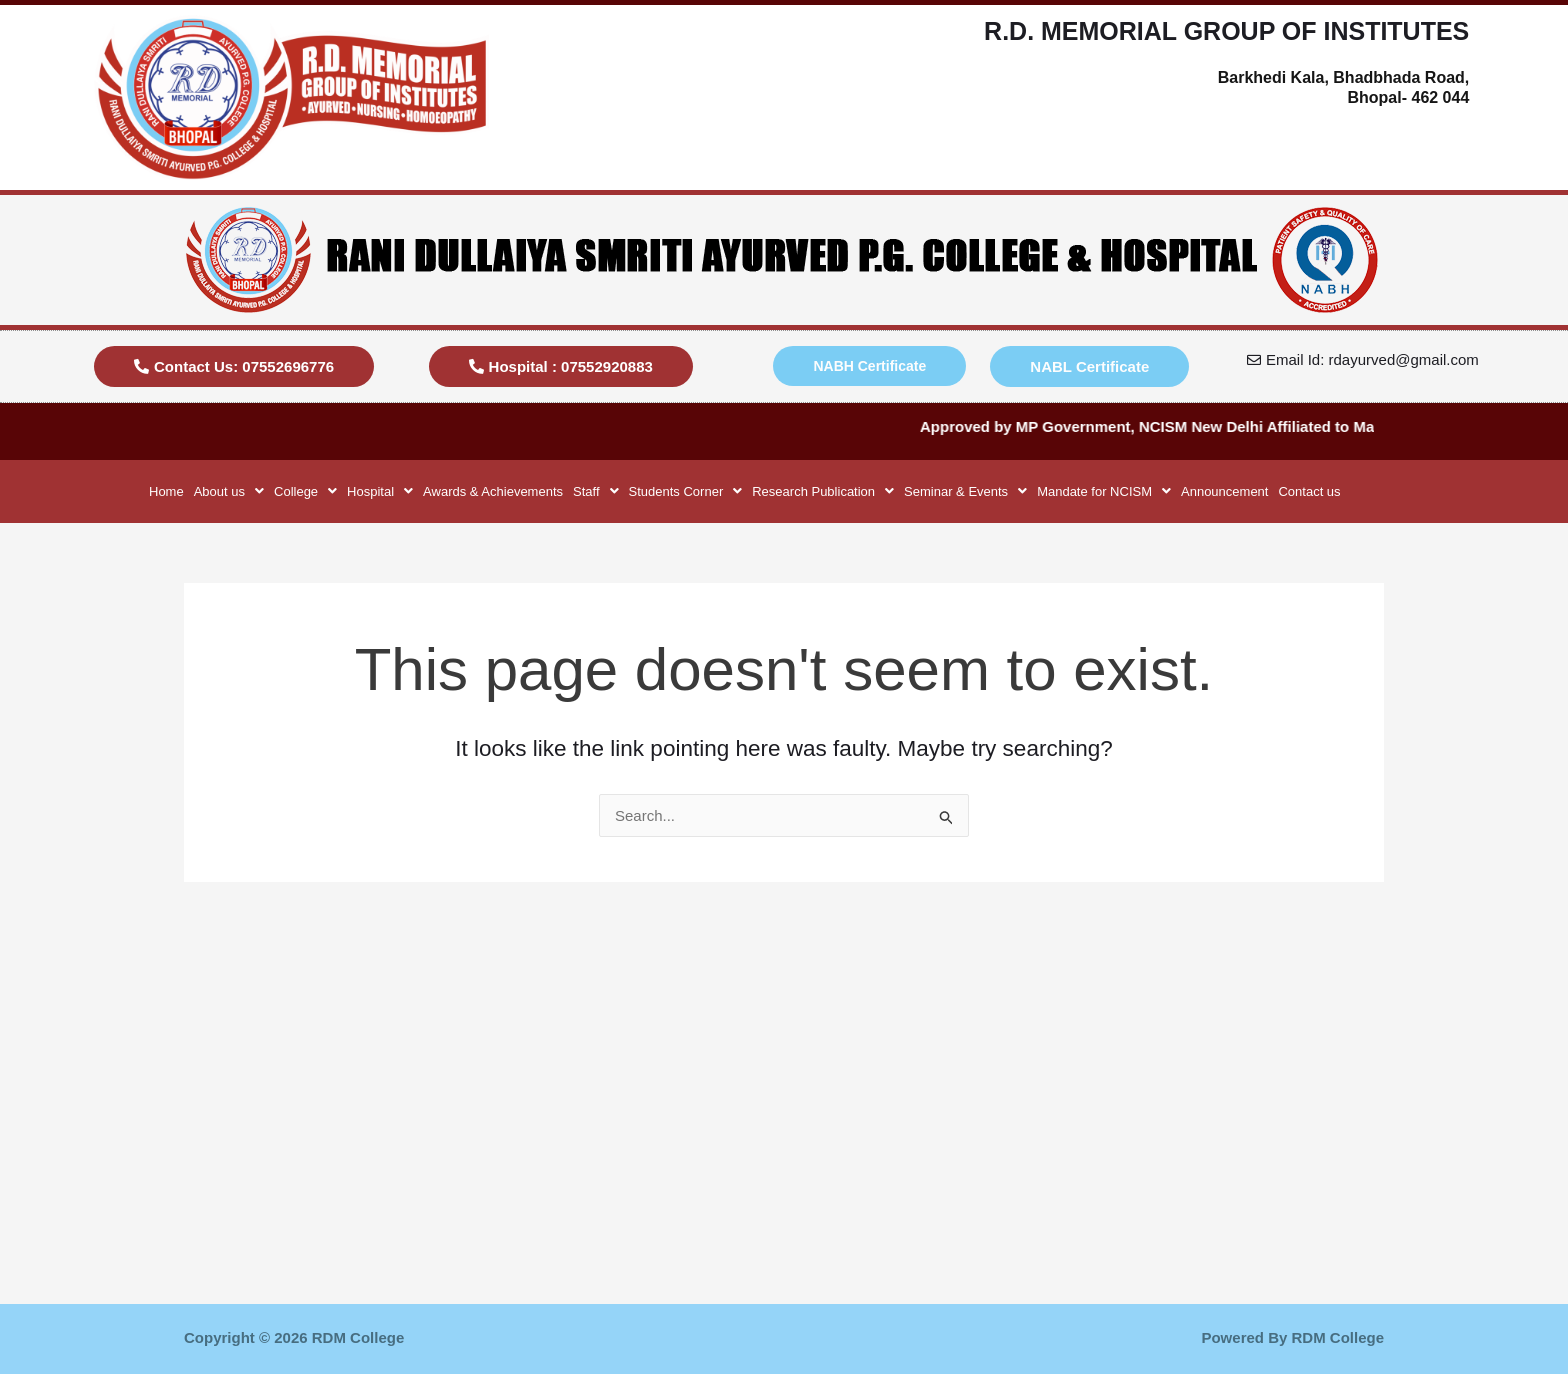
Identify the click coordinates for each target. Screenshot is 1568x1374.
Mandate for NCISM (1104, 491)
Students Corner (686, 491)
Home (166, 491)
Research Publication (823, 491)
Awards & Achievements (493, 491)
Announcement (1224, 491)
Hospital (380, 491)
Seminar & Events (965, 491)
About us (229, 491)
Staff (596, 491)
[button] (229, 491)
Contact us (1309, 491)
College (305, 491)
